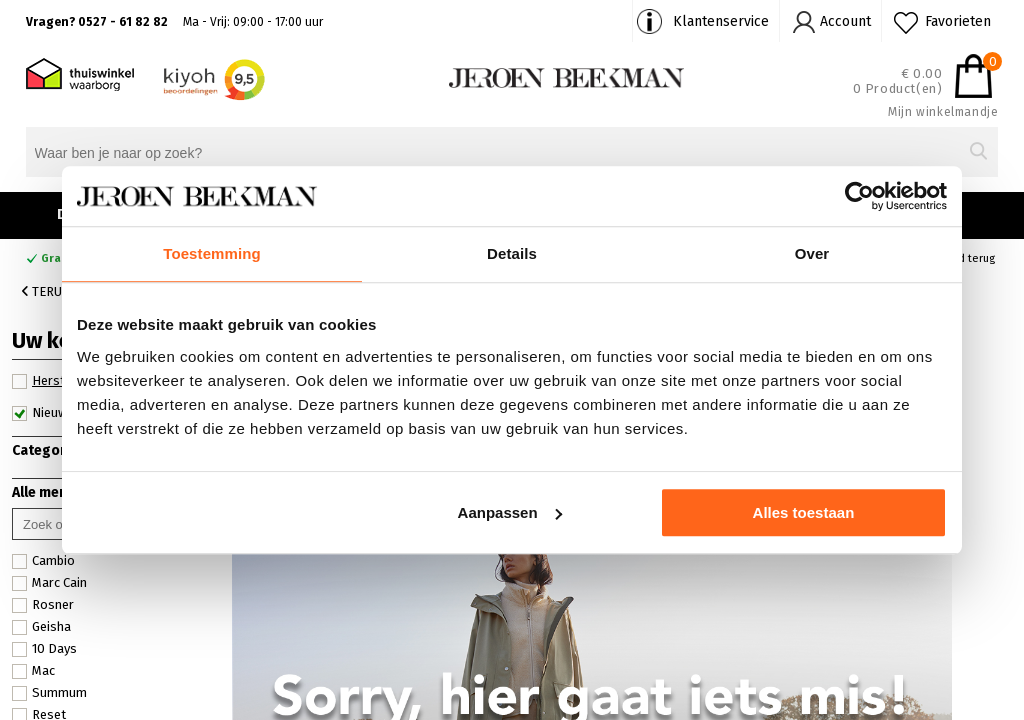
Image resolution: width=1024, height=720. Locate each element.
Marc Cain (49, 583)
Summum (49, 693)
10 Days (44, 649)
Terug (46, 291)
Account (845, 21)
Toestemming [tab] (212, 253)
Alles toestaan (804, 512)
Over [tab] (812, 253)
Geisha (41, 627)
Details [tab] (512, 253)
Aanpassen (510, 512)
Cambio (43, 561)
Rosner (43, 605)
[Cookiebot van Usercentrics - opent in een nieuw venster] (859, 196)
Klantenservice (721, 21)
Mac (33, 671)
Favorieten (958, 21)
